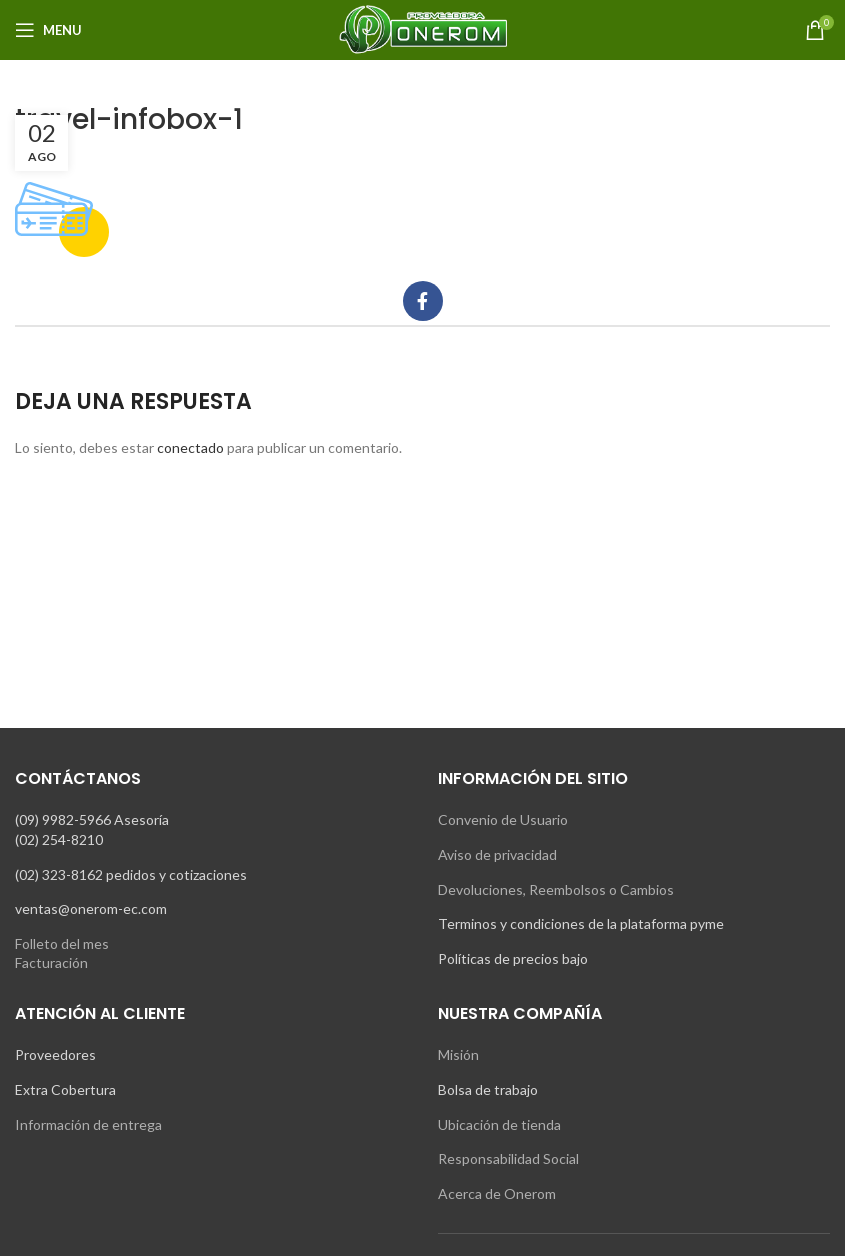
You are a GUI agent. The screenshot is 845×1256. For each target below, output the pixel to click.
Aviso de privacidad (497, 854)
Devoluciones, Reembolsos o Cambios (556, 889)
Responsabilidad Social (508, 1158)
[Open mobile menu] (48, 30)
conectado (190, 447)
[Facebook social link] (423, 301)
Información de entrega (88, 1124)
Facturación (51, 962)
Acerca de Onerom (497, 1193)
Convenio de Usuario (503, 819)
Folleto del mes (62, 943)
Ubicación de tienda (499, 1124)
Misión (458, 1054)
